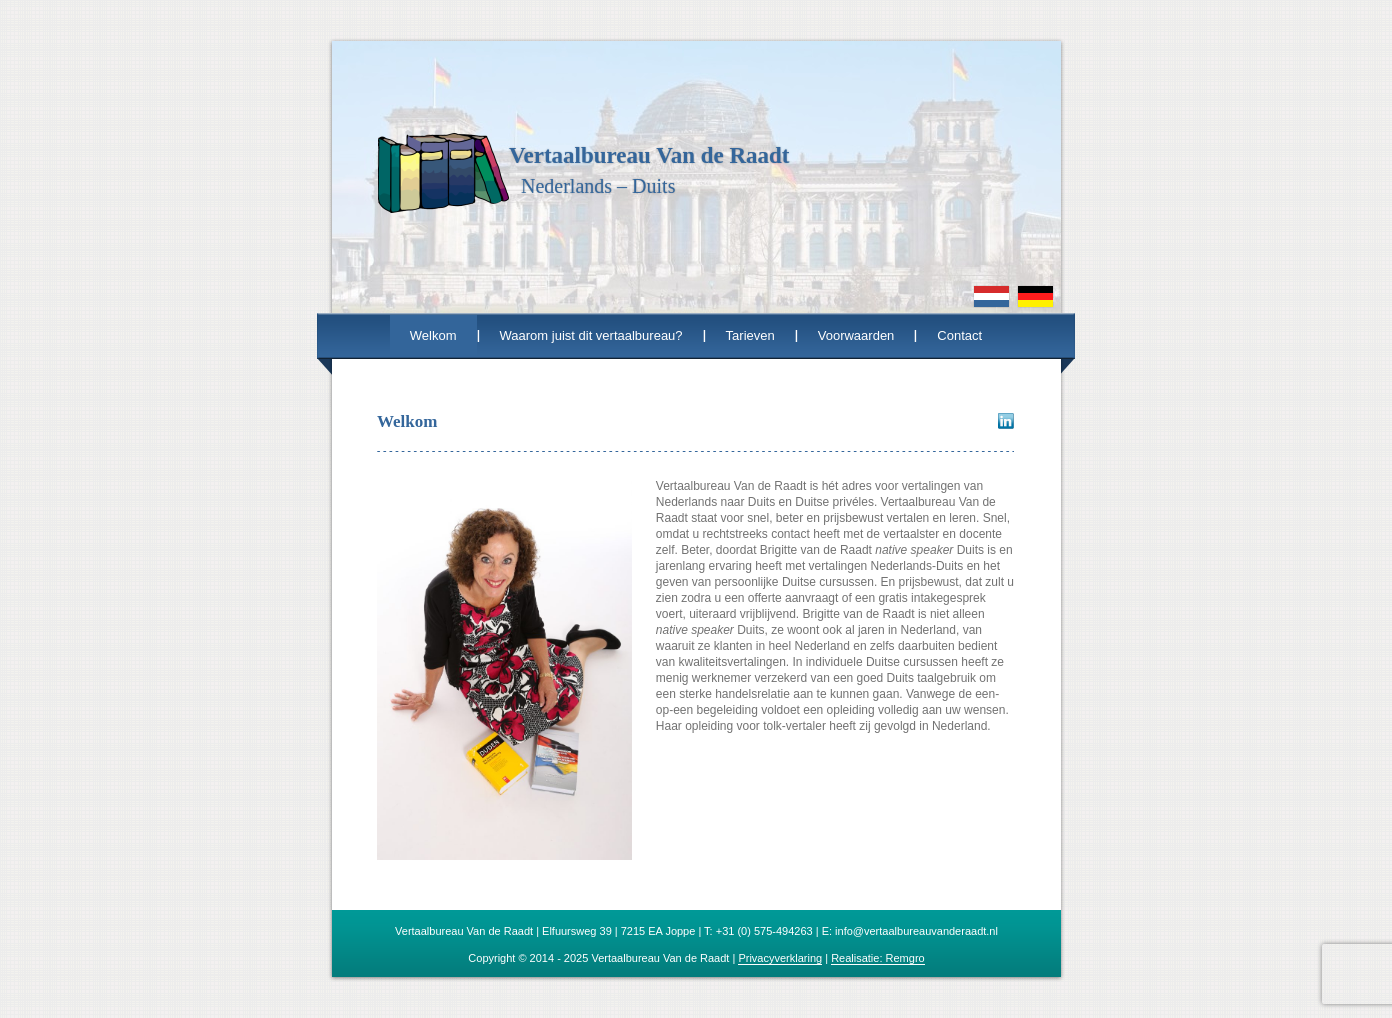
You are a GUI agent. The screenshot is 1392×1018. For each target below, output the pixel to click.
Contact (959, 335)
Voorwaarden (856, 335)
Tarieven (750, 335)
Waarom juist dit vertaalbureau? (591, 335)
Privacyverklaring (780, 958)
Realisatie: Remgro (878, 958)
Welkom (433, 335)
